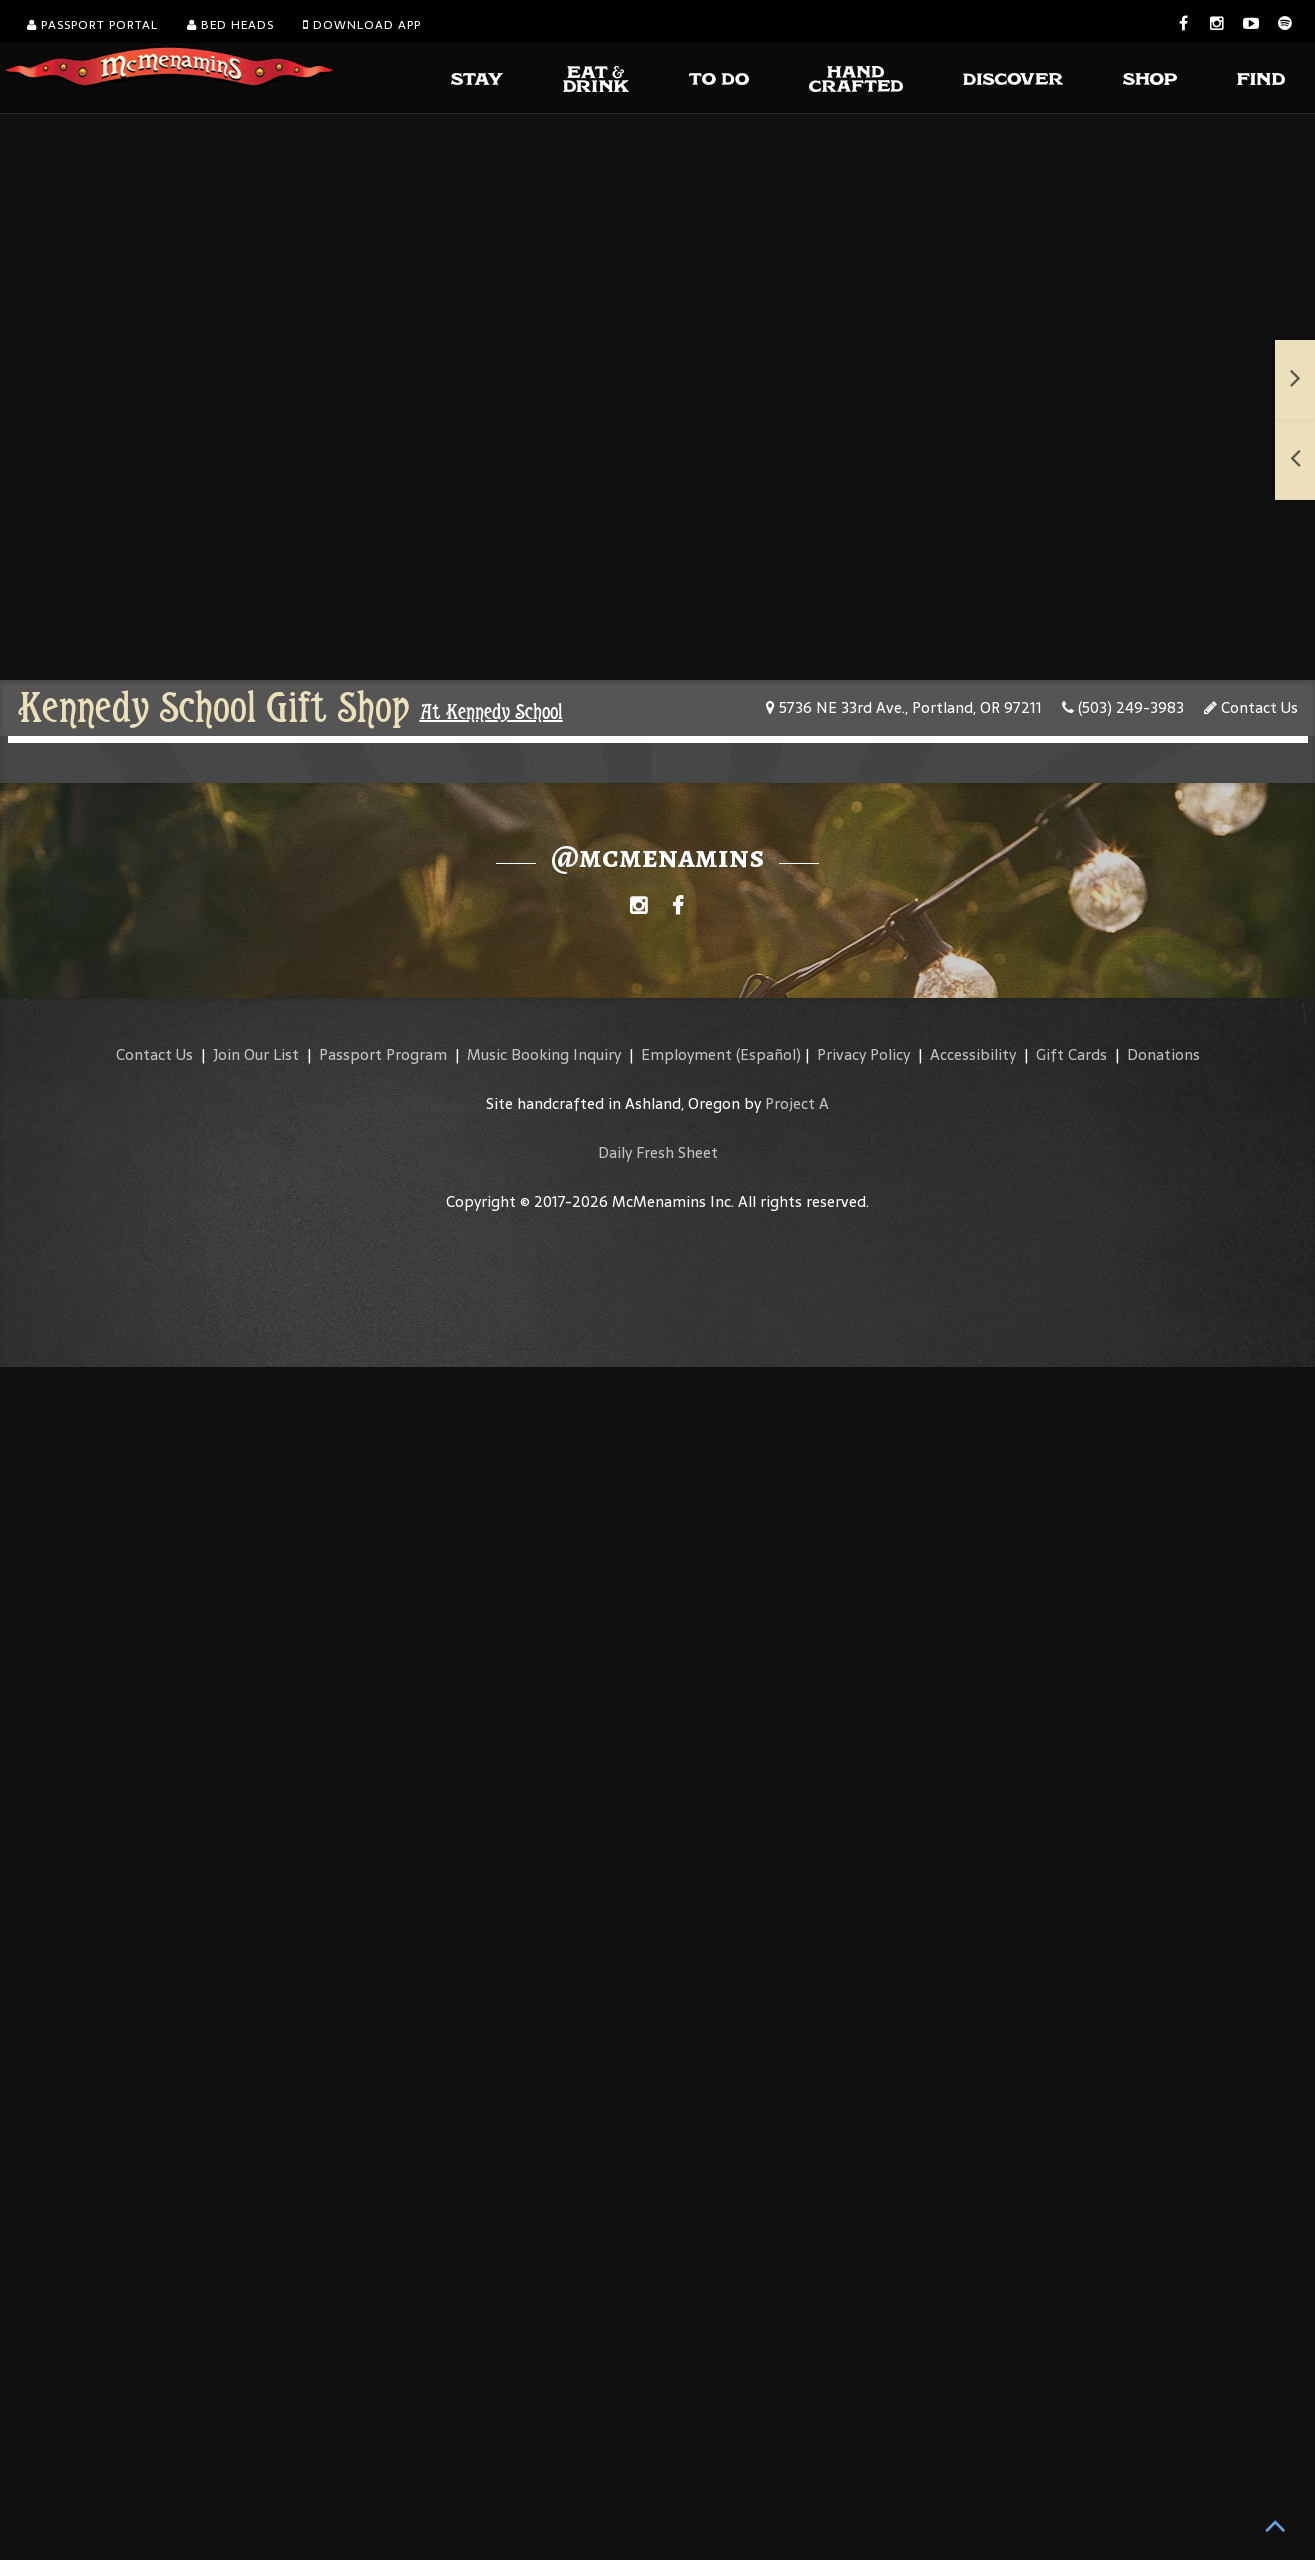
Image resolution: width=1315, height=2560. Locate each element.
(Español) (768, 1054)
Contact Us (1251, 707)
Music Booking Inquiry (544, 1054)
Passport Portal (92, 25)
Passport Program (383, 1054)
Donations (1163, 1054)
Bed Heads (230, 25)
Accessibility (973, 1054)
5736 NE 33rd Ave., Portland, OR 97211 (904, 707)
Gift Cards (1071, 1054)
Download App (362, 25)
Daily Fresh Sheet (658, 1152)
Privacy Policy (863, 1054)
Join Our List (256, 1054)
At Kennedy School (491, 712)
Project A (797, 1103)
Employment (686, 1054)
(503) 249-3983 (1123, 707)
